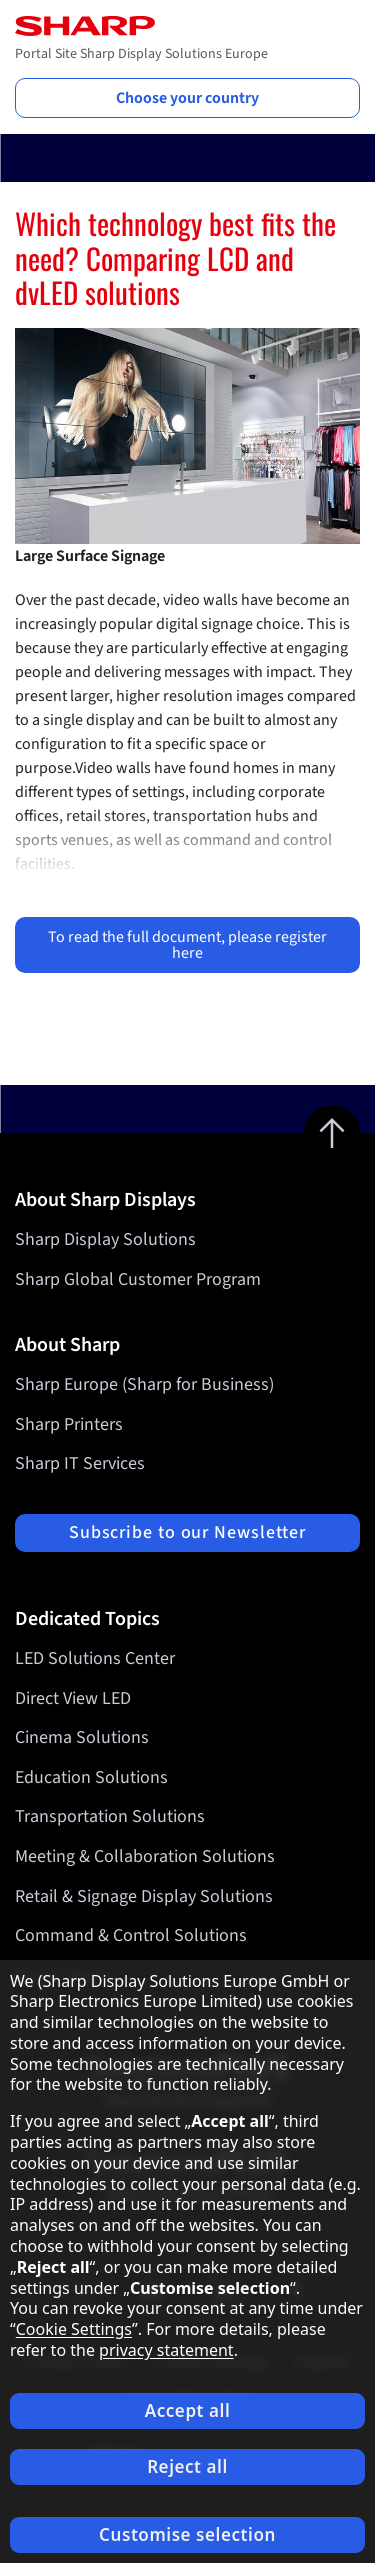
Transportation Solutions (110, 1817)
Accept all (188, 2410)
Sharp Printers (69, 1424)
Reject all (187, 2466)
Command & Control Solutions (131, 1935)
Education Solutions (91, 1777)
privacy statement (166, 2350)
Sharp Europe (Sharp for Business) (144, 1384)
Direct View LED (73, 1698)
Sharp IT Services (80, 1463)
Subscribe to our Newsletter (187, 1532)
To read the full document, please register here (187, 945)
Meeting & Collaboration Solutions (145, 1856)
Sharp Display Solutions (105, 1239)
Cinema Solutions (82, 1737)
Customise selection (187, 2534)
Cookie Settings (74, 2329)
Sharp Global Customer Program (138, 1279)
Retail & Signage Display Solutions (144, 1896)
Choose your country (187, 98)
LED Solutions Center (95, 1658)
